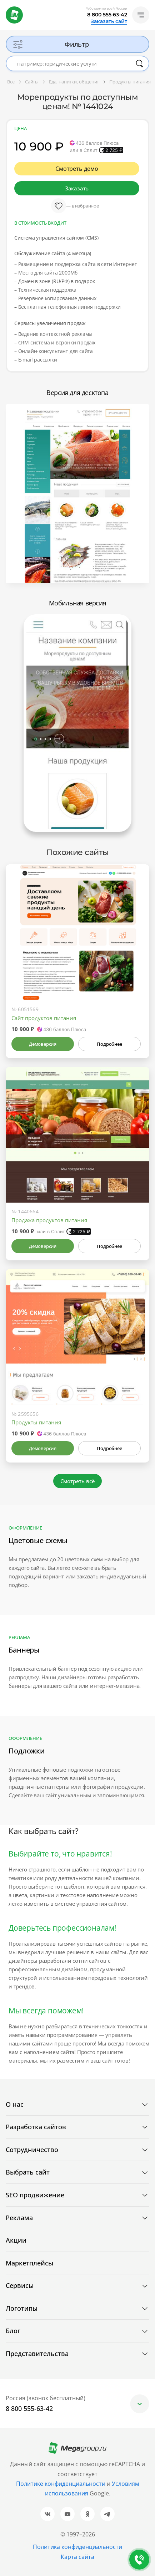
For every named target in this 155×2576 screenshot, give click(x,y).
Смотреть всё (77, 1481)
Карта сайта (77, 2557)
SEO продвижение (35, 2195)
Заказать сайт (109, 21)
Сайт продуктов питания (43, 1017)
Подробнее (109, 1044)
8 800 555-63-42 (107, 14)
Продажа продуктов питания (49, 1220)
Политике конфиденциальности (60, 2484)
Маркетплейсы (29, 2263)
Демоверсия (42, 1044)
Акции (16, 2240)
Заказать (77, 188)
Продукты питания (36, 1422)
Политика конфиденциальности (77, 2547)
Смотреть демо (76, 169)
